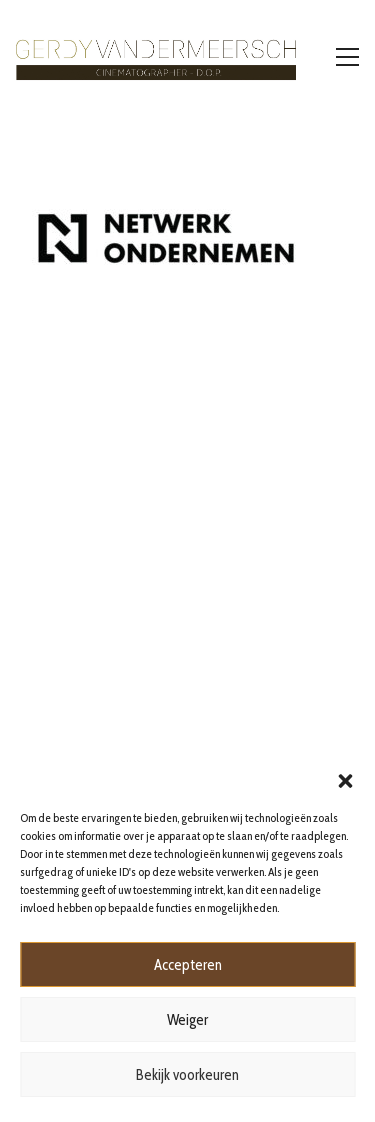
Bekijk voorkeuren (187, 1075)
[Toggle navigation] (347, 57)
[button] (345, 779)
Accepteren (188, 965)
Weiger (187, 1020)
